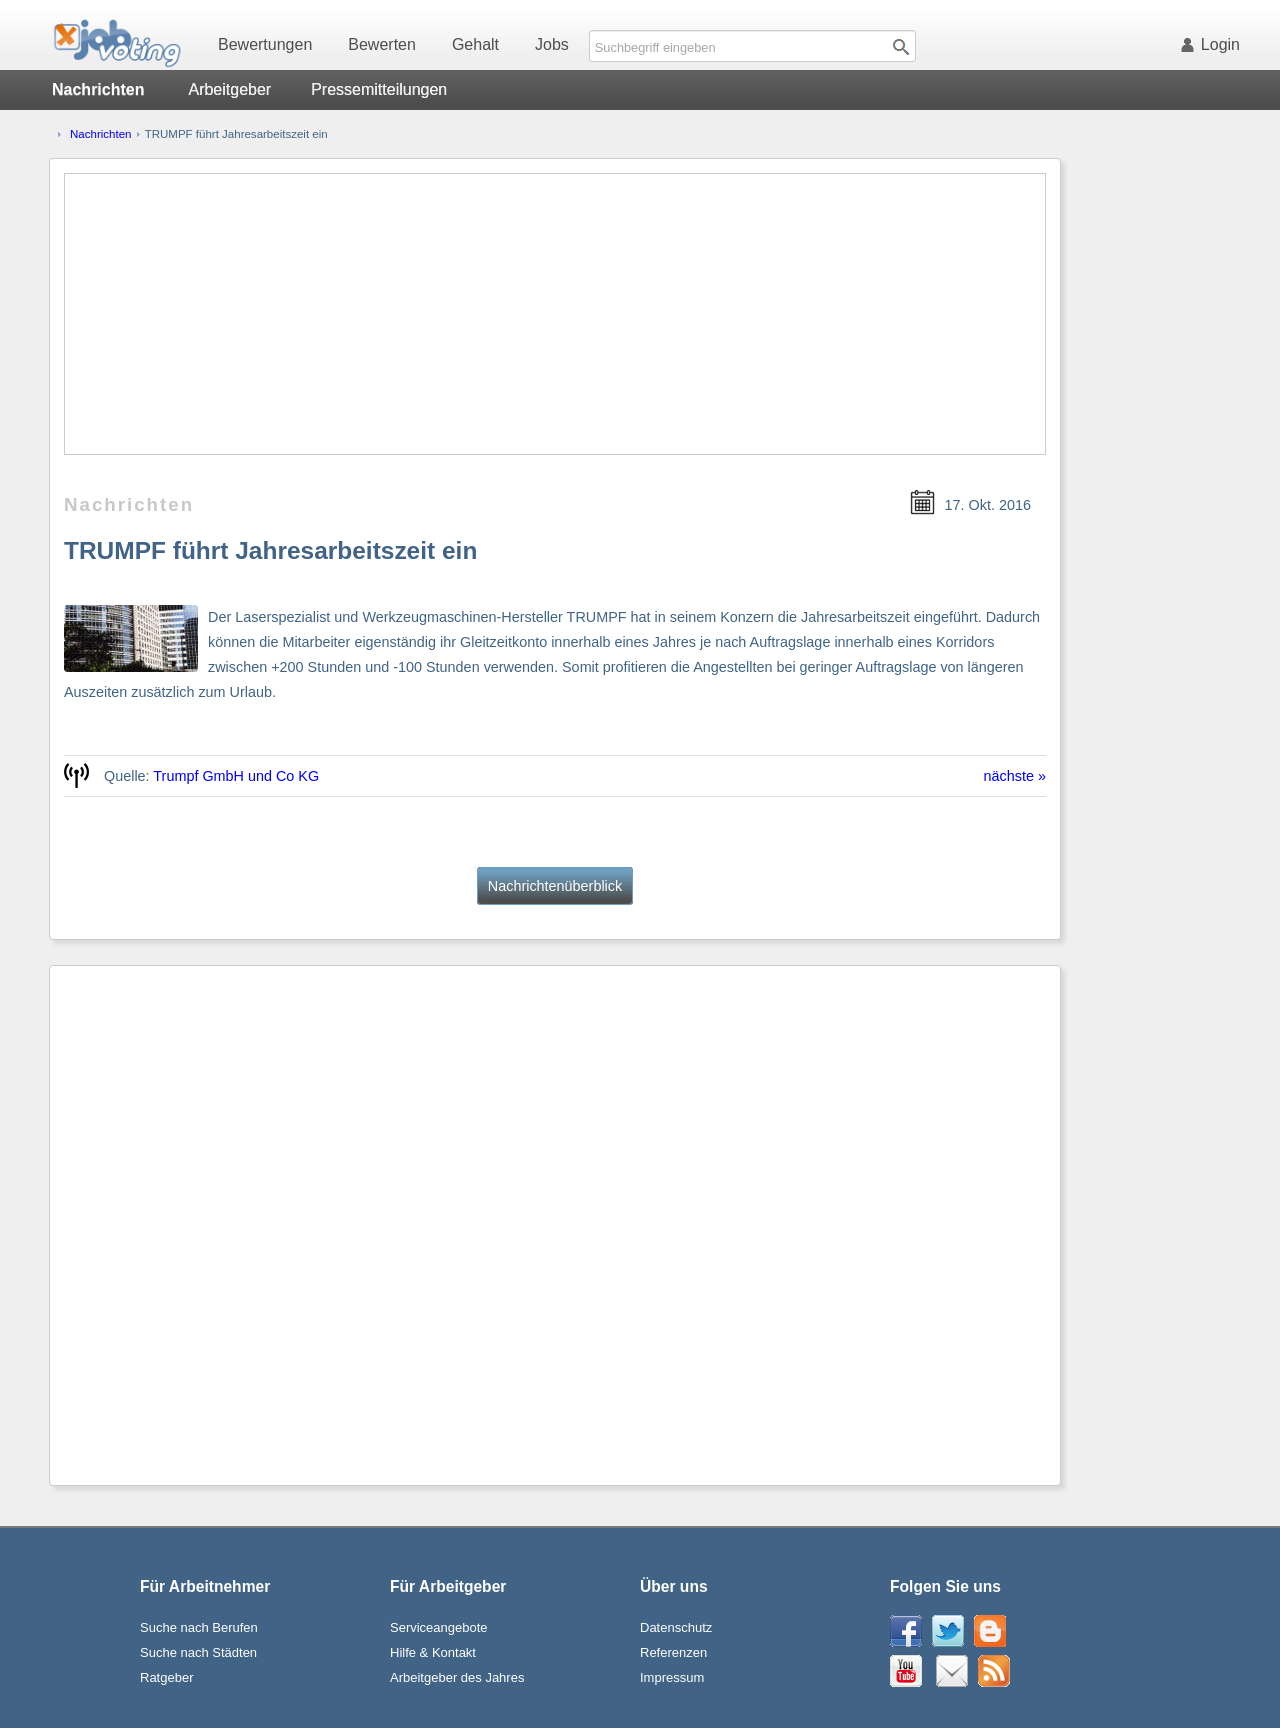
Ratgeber (166, 1677)
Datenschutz (676, 1627)
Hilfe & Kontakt (433, 1652)
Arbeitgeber (229, 89)
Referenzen (673, 1652)
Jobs (552, 44)
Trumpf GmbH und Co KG (236, 776)
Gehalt (475, 44)
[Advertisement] (555, 314)
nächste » (1015, 776)
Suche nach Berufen (199, 1627)
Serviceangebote (439, 1627)
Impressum (672, 1677)
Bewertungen (265, 44)
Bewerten (382, 44)
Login (1214, 44)
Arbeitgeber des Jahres (457, 1677)
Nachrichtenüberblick (555, 886)
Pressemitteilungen (379, 89)
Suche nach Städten (198, 1652)
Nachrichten (100, 134)
